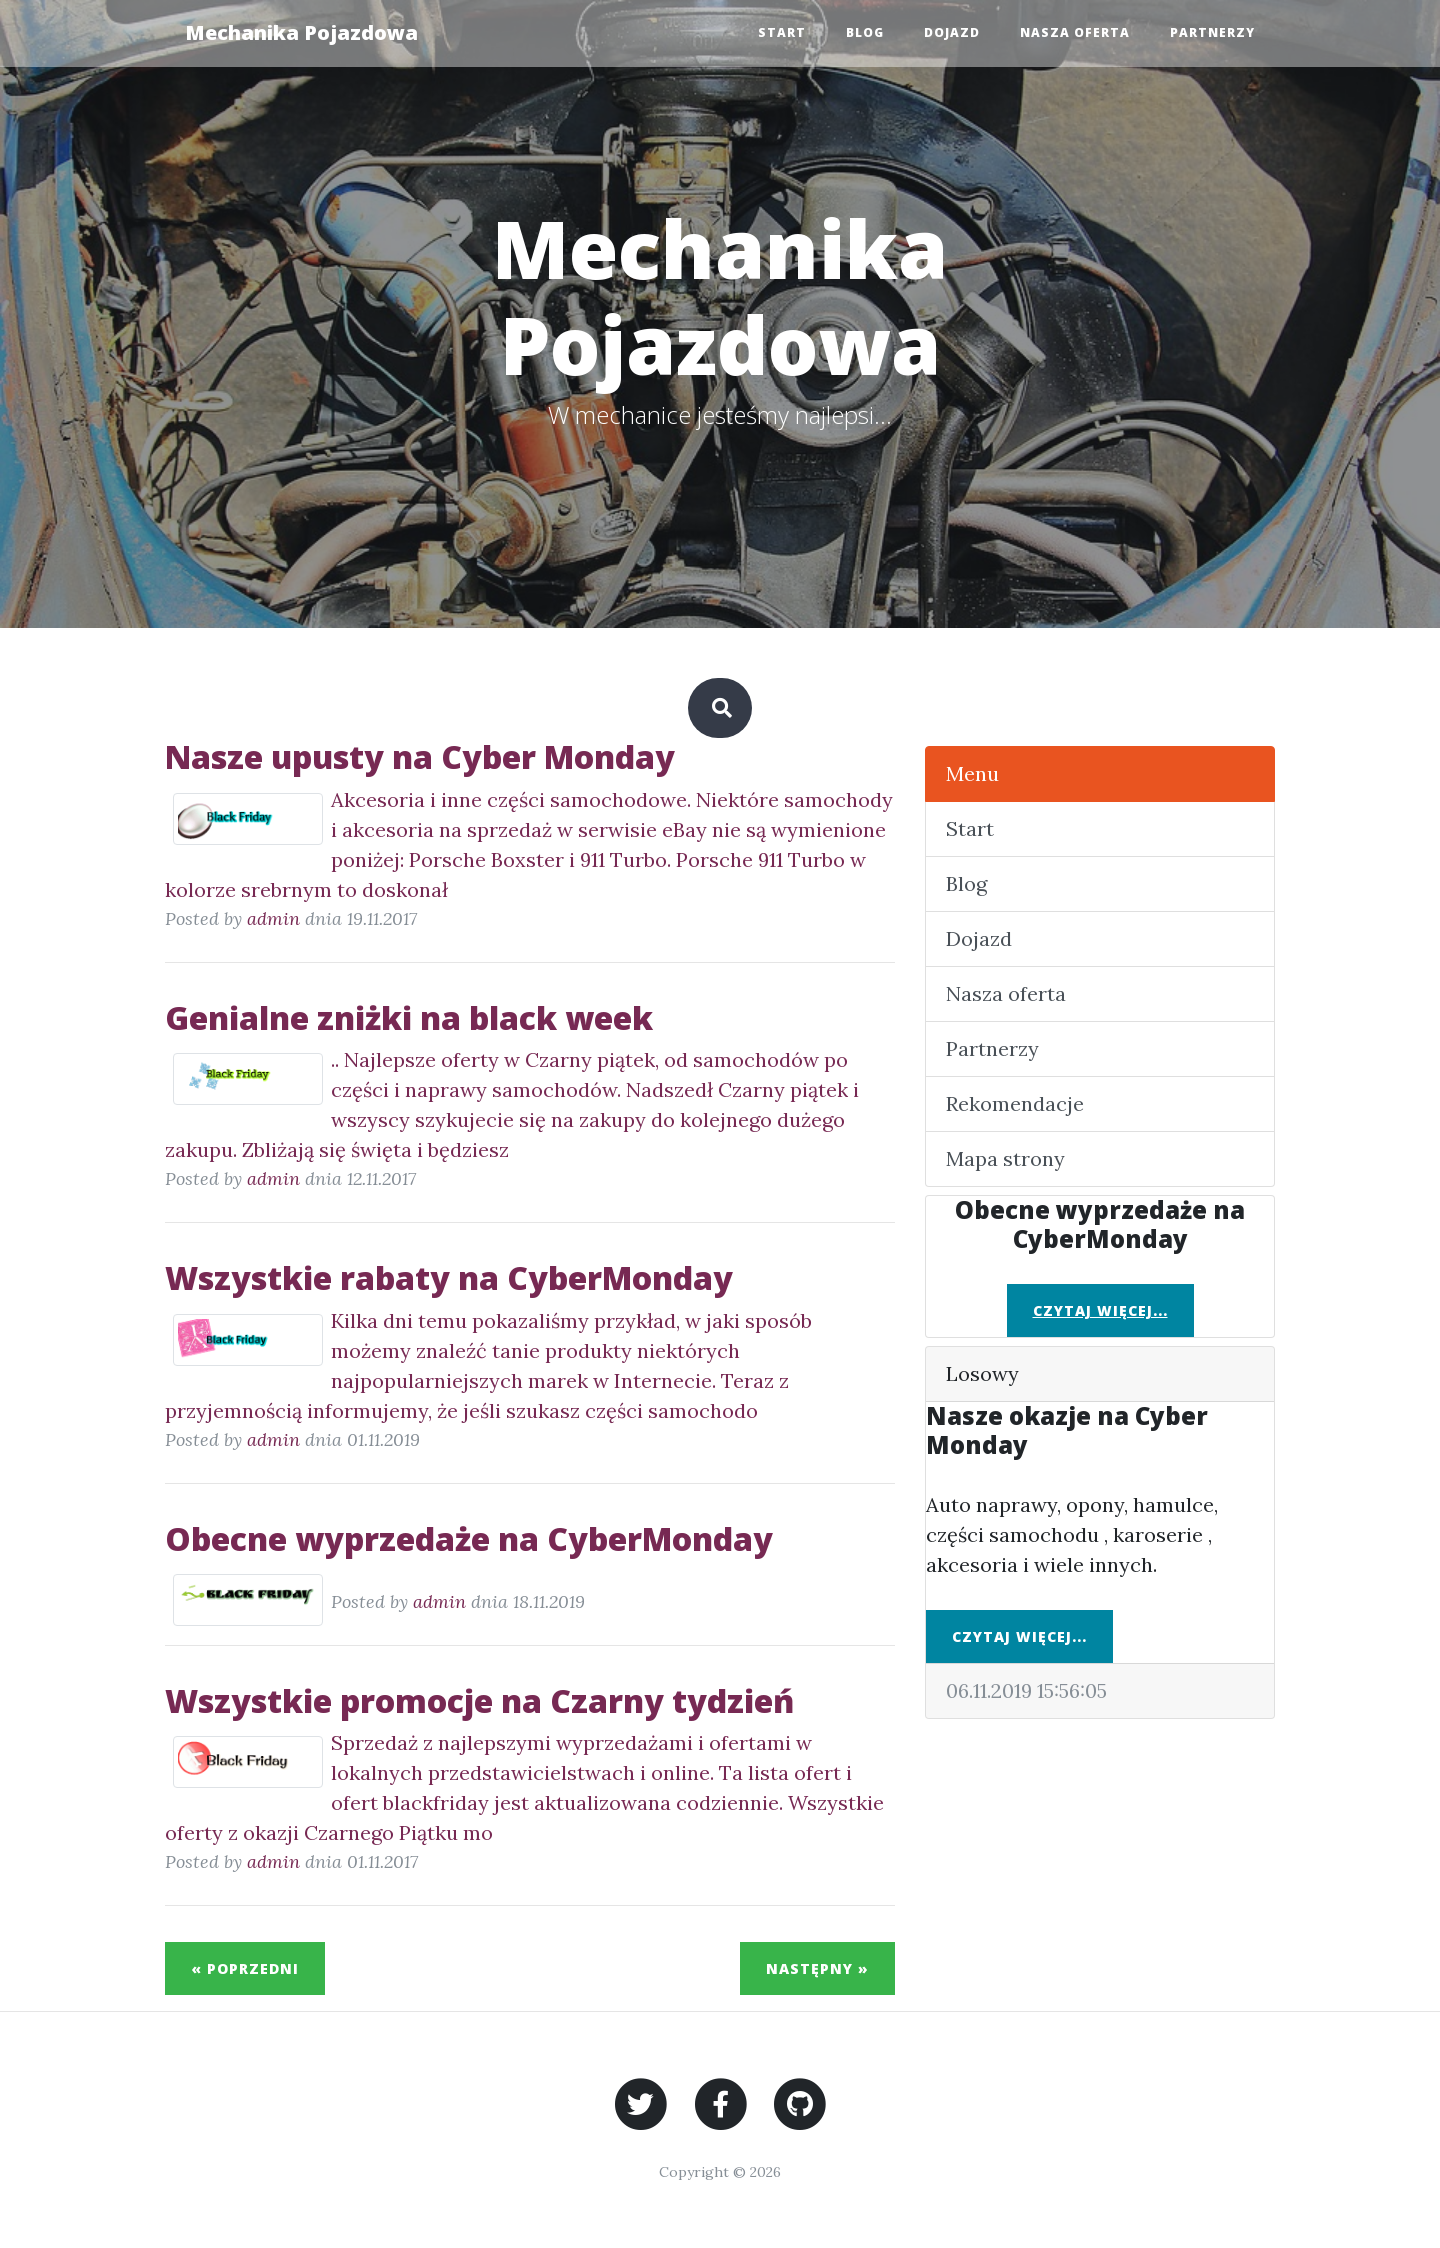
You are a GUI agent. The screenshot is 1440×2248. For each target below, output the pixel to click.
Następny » (817, 1968)
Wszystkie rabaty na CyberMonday (449, 1277)
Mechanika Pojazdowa (301, 32)
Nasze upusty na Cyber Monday (420, 756)
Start (782, 32)
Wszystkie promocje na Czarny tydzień (479, 1700)
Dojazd (952, 32)
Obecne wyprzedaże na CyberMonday (469, 1538)
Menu (972, 773)
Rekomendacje (1015, 1103)
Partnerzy (1212, 32)
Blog (865, 32)
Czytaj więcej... (1100, 1310)
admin (273, 918)
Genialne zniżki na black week (409, 1017)
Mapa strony (1005, 1158)
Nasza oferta (1075, 32)
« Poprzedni (245, 1968)
